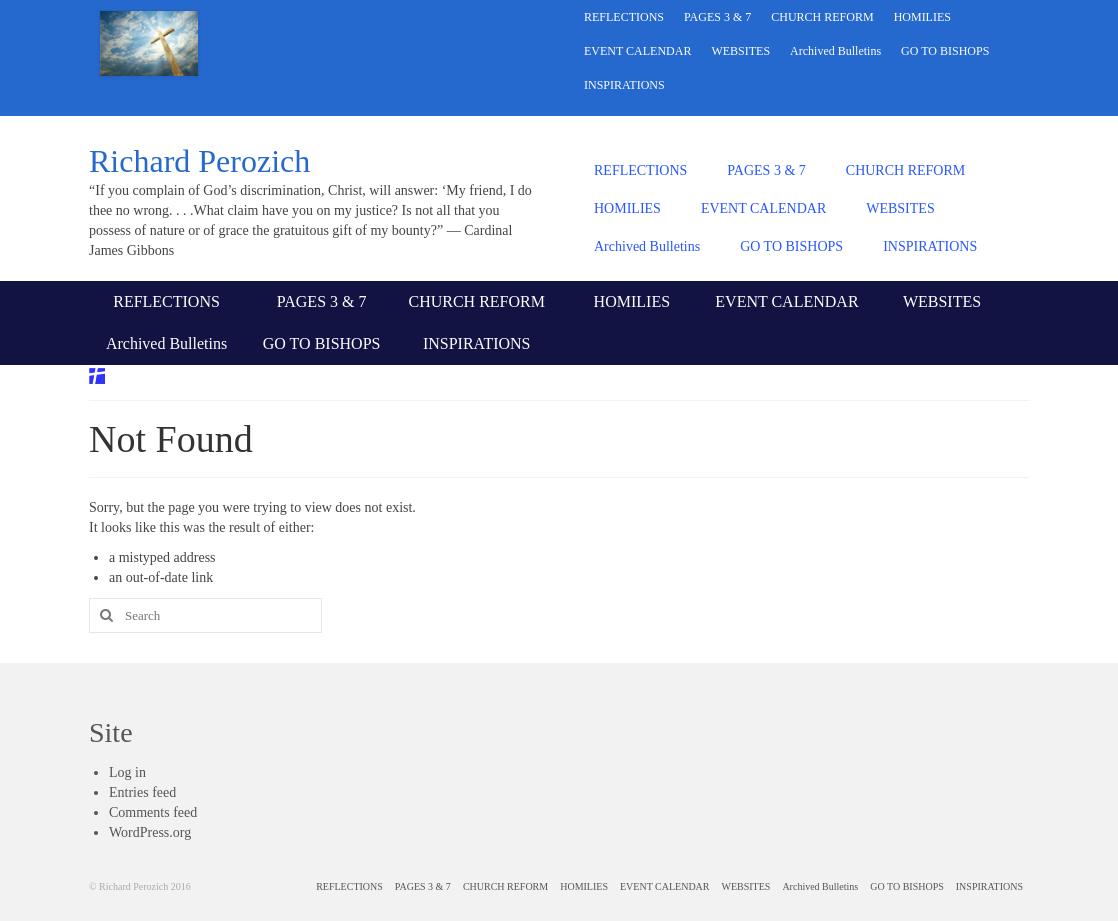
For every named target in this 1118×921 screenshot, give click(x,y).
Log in (127, 772)
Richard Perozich (199, 161)
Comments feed (153, 812)
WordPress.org (150, 832)
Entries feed (142, 792)
